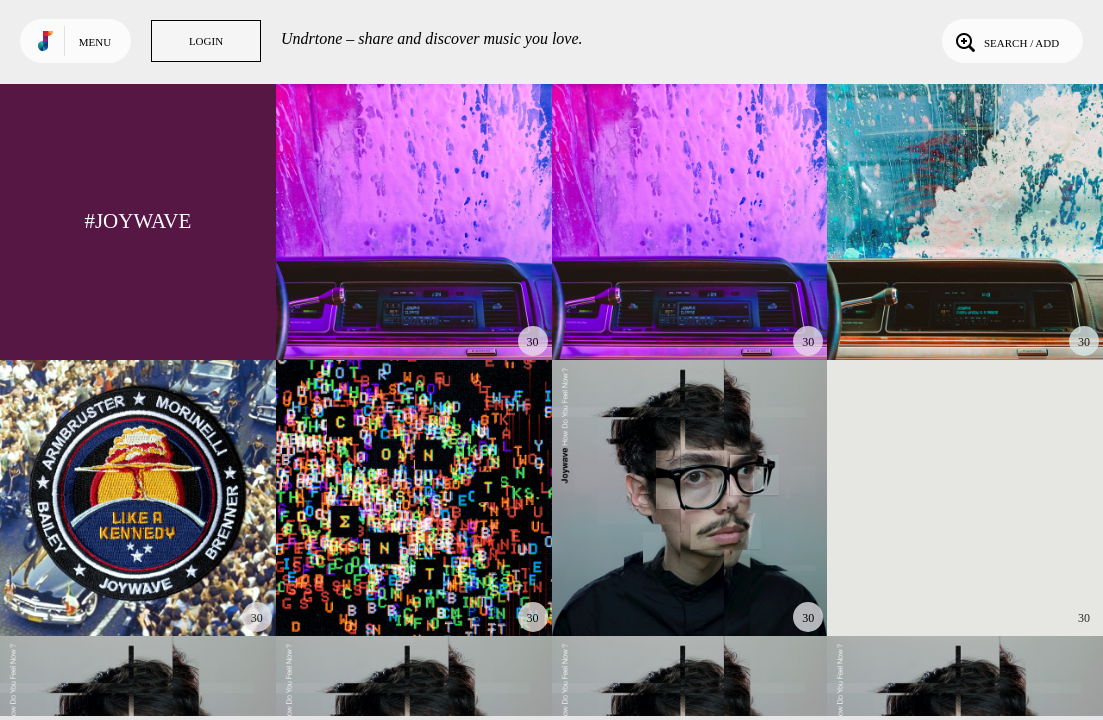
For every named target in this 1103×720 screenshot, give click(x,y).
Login (206, 41)
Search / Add (1005, 41)
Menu (95, 42)
